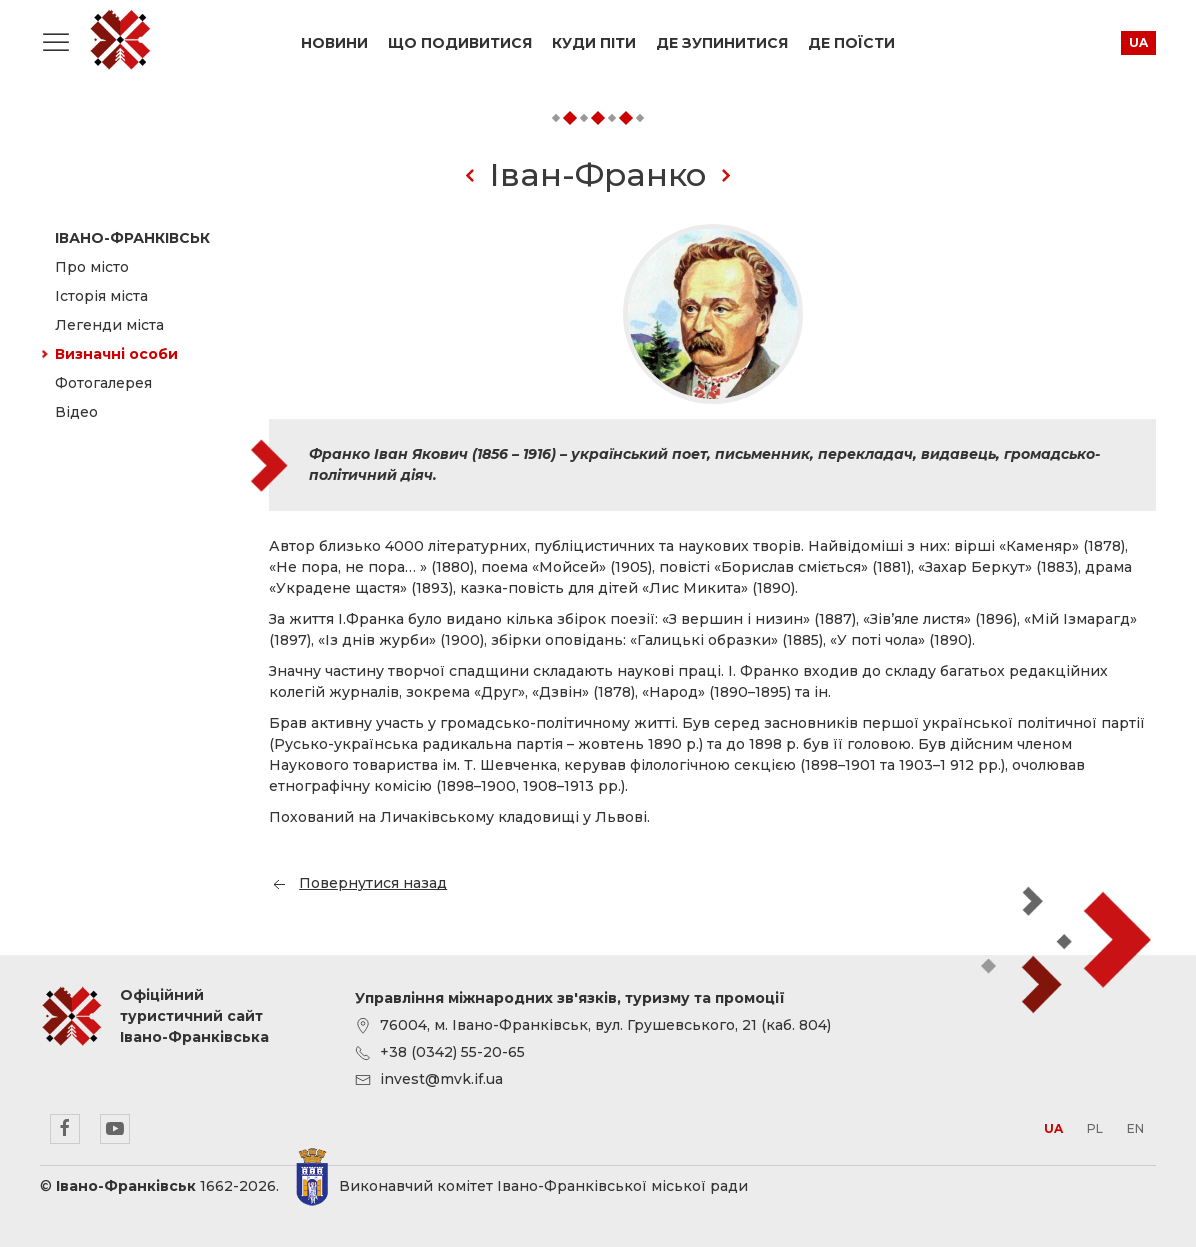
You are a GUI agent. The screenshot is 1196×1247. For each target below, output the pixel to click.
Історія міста (101, 296)
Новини (334, 43)
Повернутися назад (358, 883)
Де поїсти (851, 43)
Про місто (92, 267)
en (1135, 1128)
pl (1095, 1128)
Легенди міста (109, 325)
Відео (76, 412)
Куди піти (594, 43)
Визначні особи (116, 354)
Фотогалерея (103, 383)
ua (1138, 42)
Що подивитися (460, 43)
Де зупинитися (722, 43)
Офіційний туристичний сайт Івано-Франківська (120, 40)
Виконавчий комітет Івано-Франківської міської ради (543, 1186)
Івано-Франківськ (132, 238)
